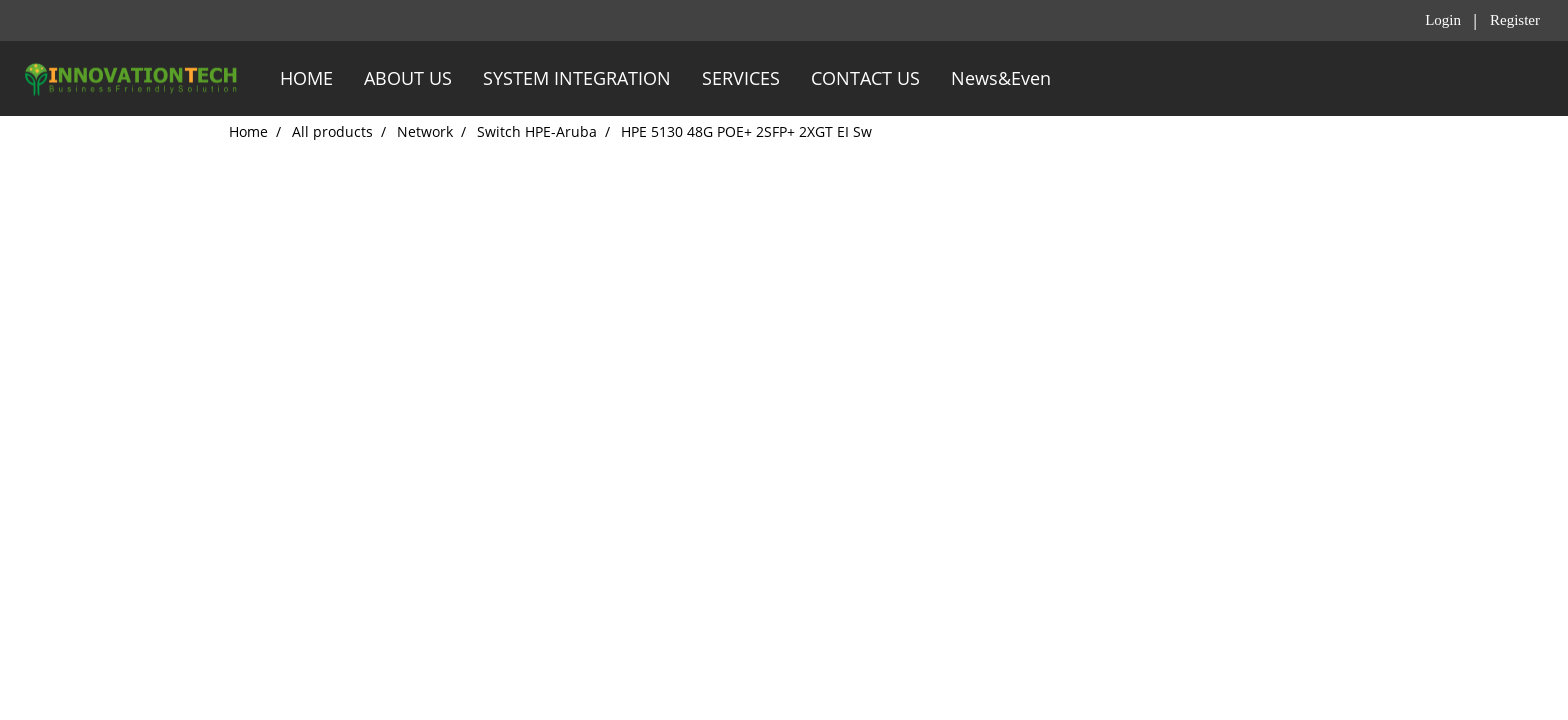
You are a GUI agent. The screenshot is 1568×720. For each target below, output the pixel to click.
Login (1443, 20)
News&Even (1001, 78)
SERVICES (741, 78)
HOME (306, 78)
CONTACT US (865, 78)
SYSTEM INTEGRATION (577, 78)
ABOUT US (408, 78)
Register (1515, 20)
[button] (1084, 79)
